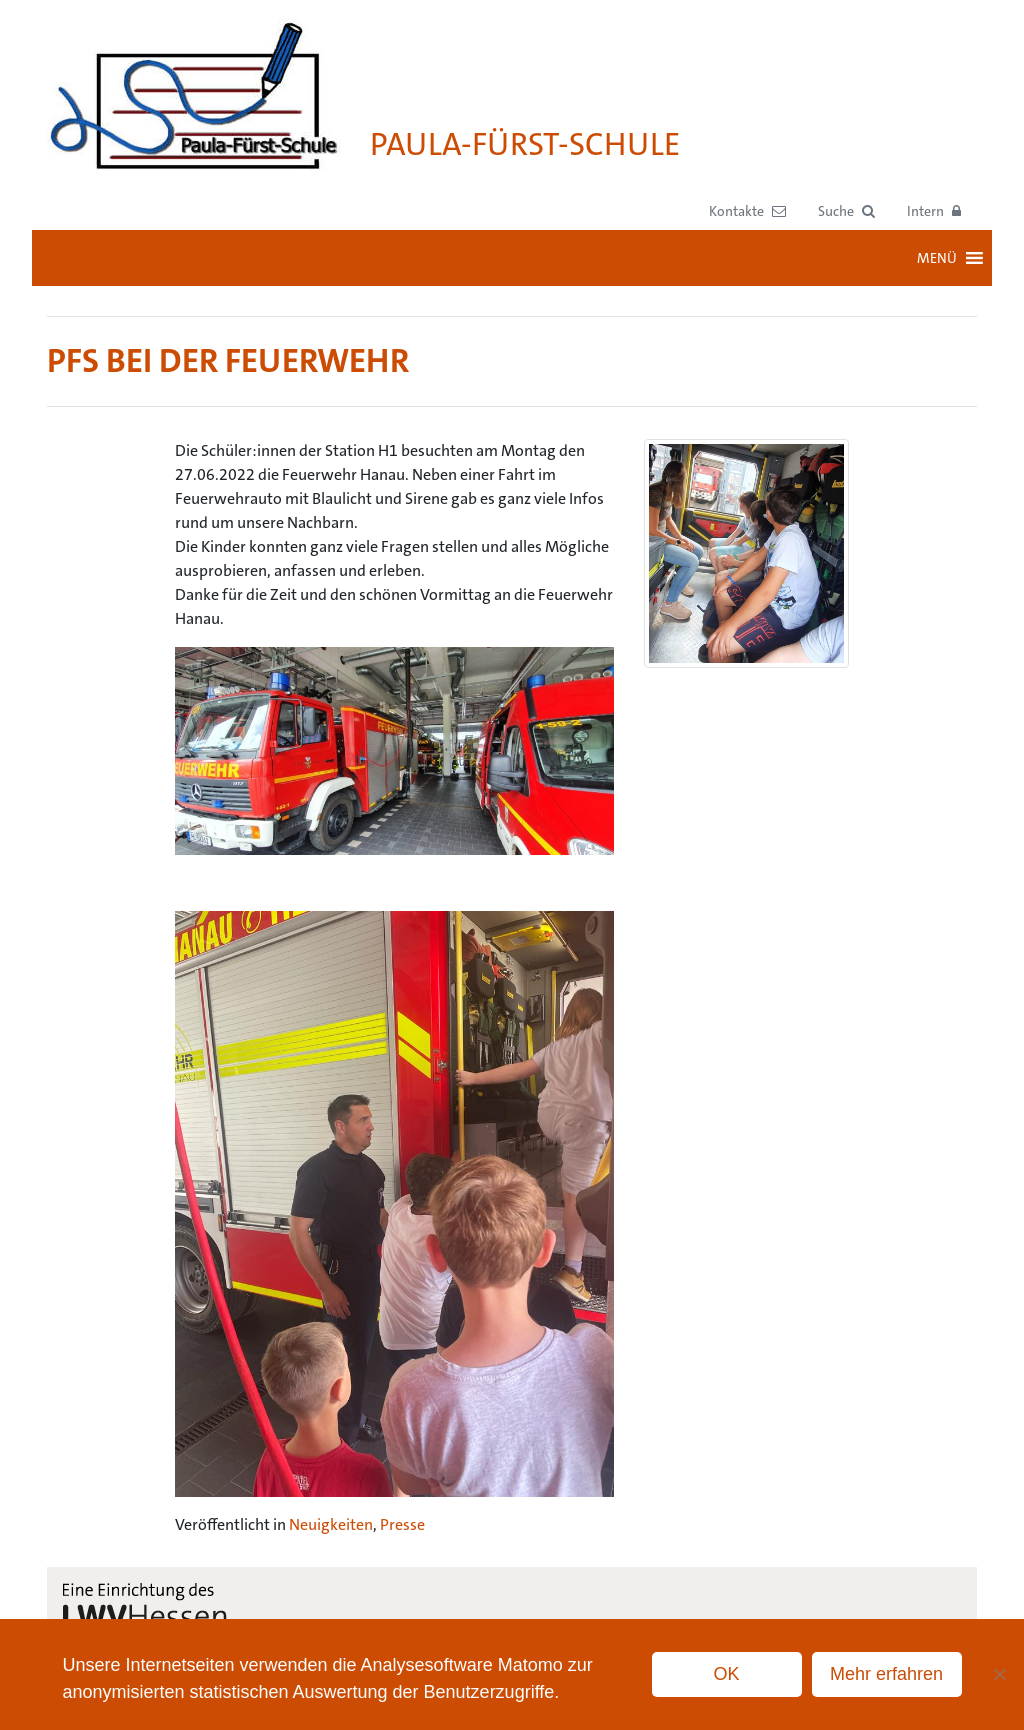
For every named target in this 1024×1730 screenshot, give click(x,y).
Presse (402, 1524)
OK (727, 1674)
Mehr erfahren (886, 1674)
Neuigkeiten (331, 1524)
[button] (846, 211)
